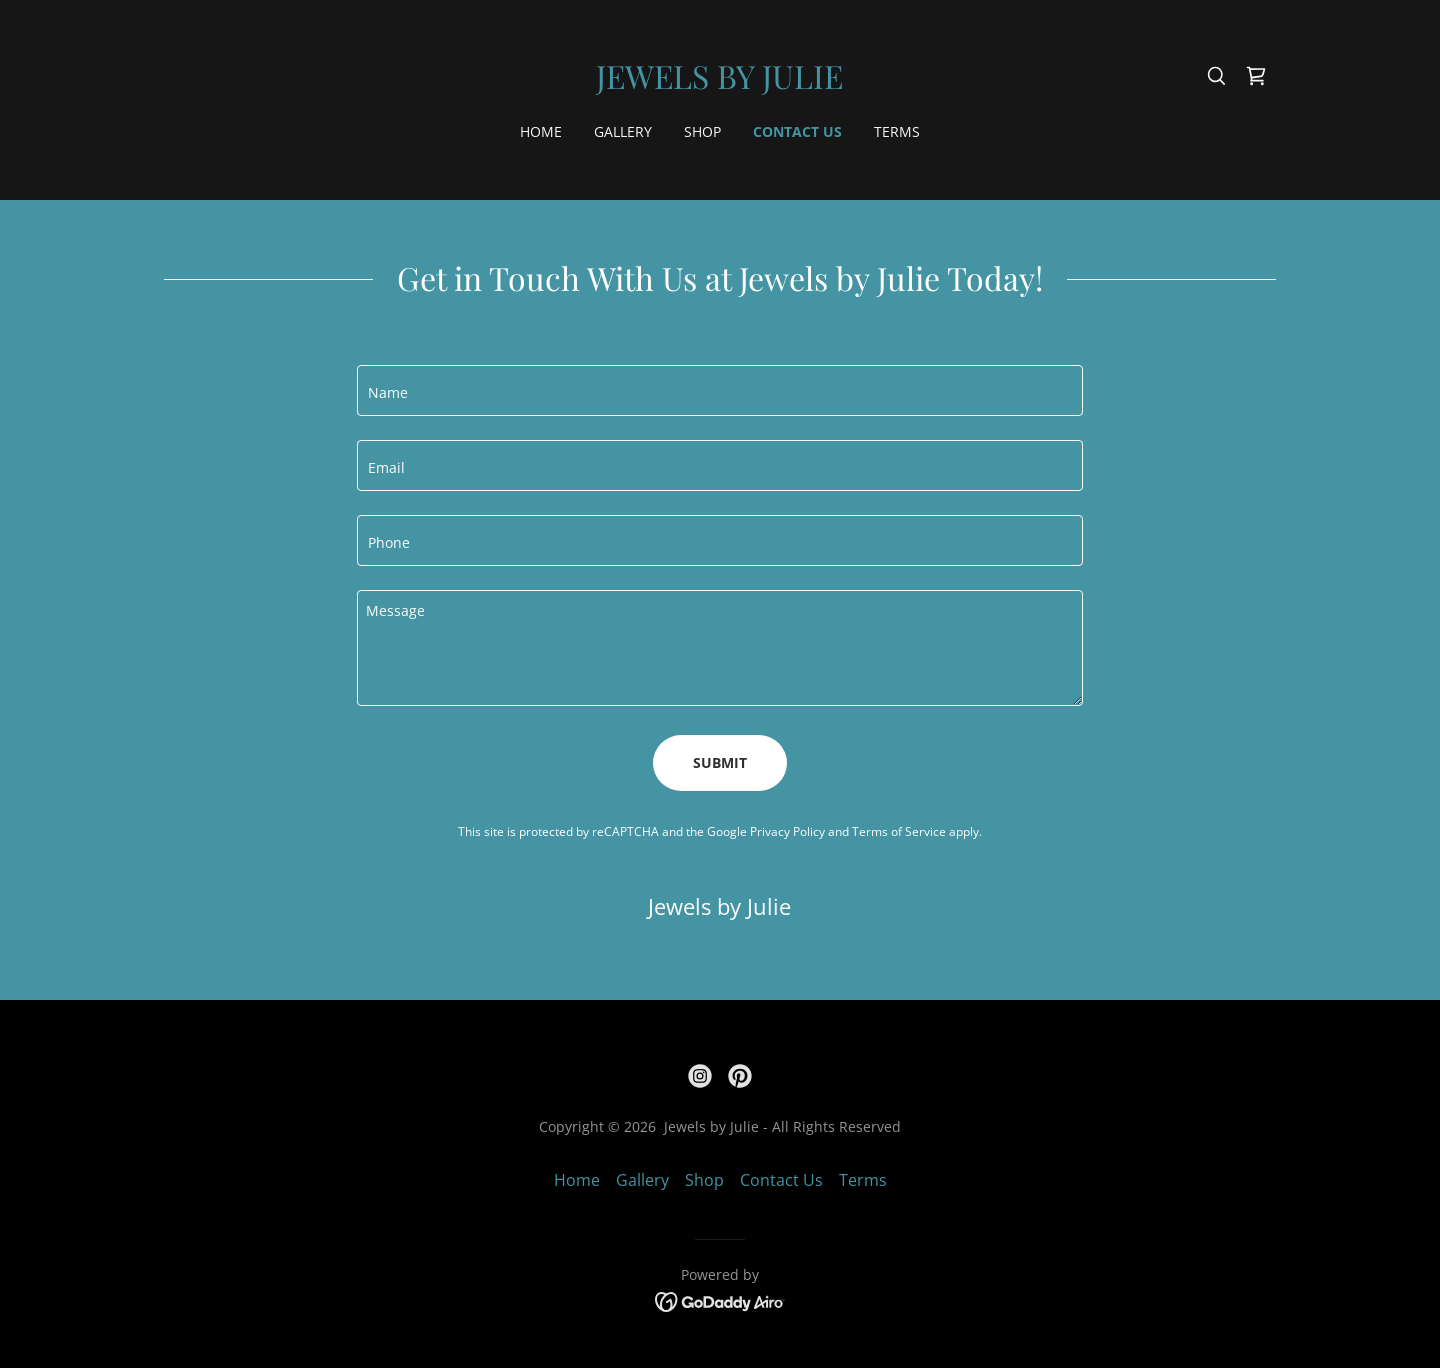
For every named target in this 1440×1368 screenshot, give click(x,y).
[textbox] (719, 390)
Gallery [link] (623, 131)
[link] (719, 83)
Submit (720, 762)
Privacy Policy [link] (787, 831)
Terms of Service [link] (899, 831)
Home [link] (541, 131)
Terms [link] (897, 131)
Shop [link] (702, 131)
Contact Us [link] (797, 131)
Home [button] (577, 1180)
